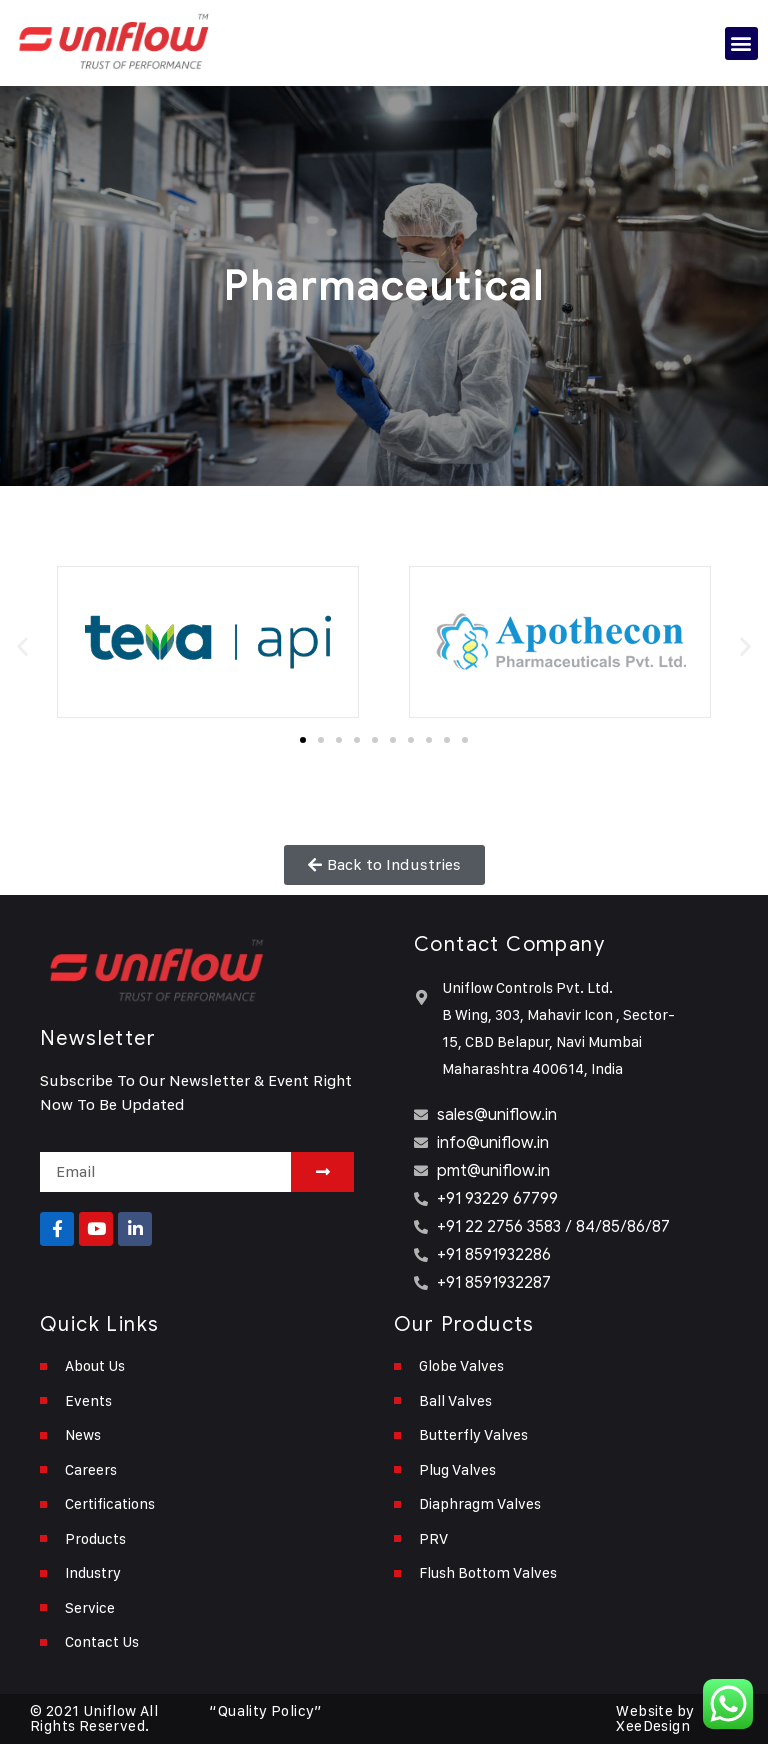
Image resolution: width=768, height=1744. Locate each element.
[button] (741, 43)
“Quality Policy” (265, 1711)
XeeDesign (653, 1726)
